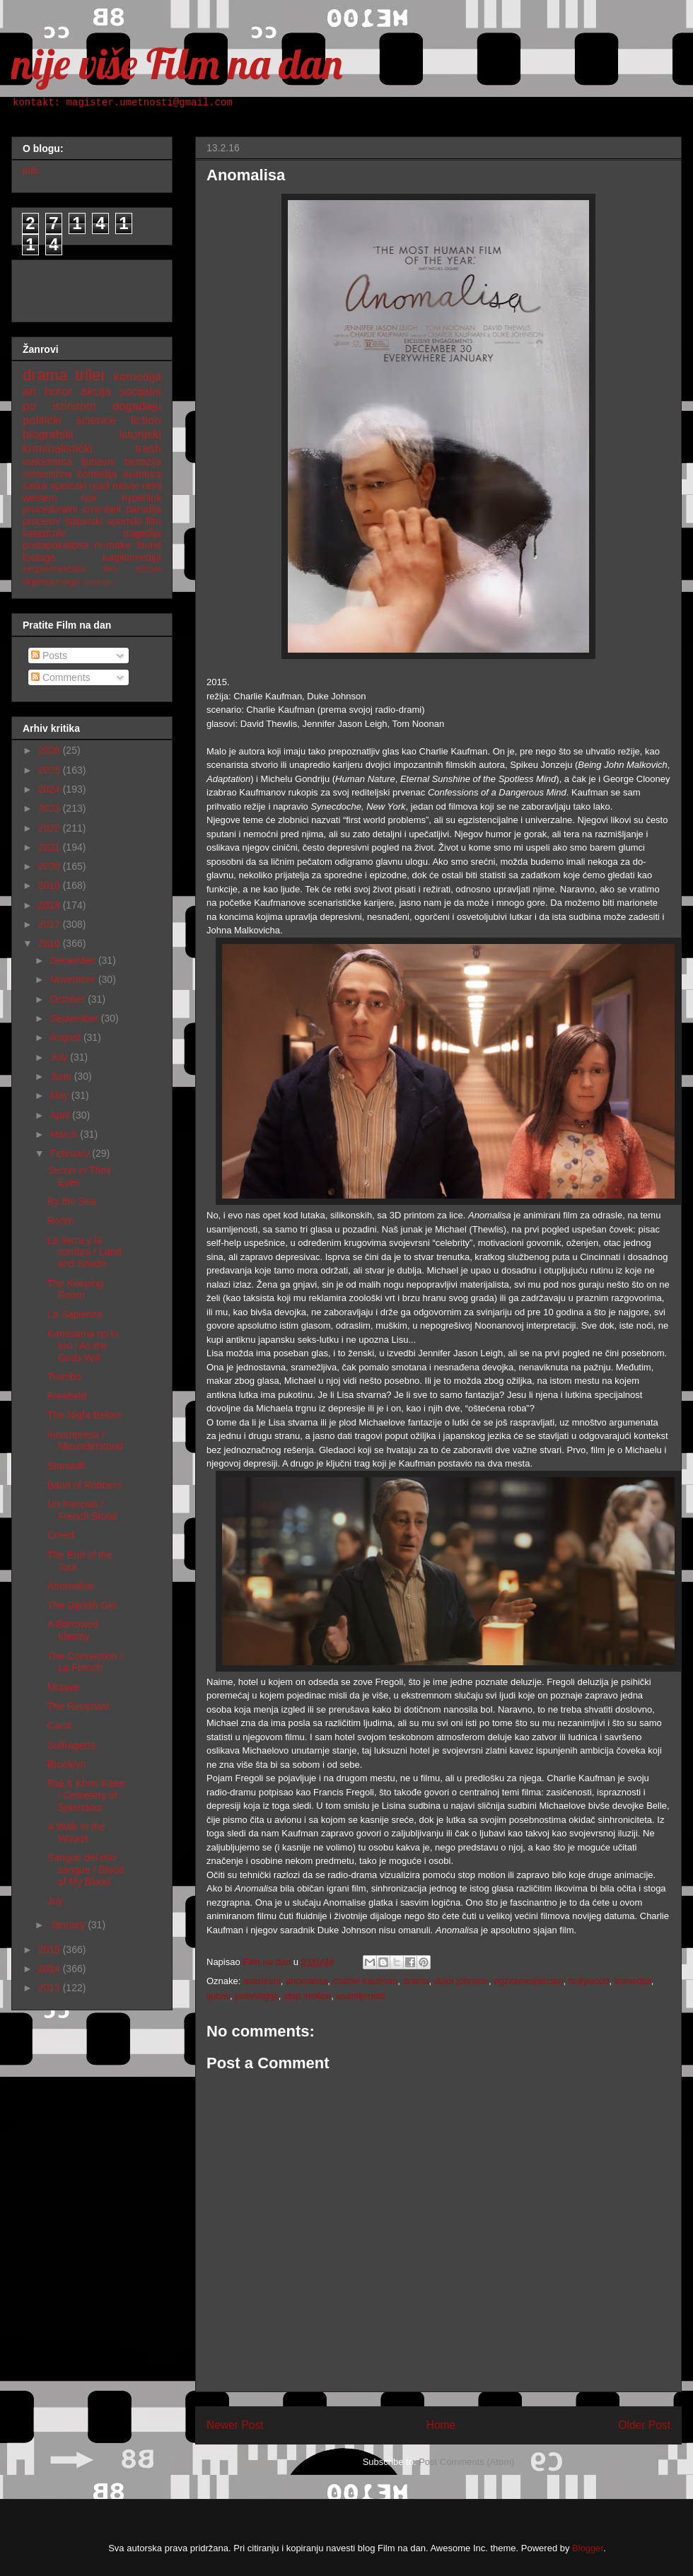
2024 (50, 789)
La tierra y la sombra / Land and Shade (84, 1252)
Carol (59, 1725)
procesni (41, 521)
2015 (50, 1949)
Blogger (587, 2548)
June (62, 1076)
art (30, 391)
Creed (60, 1535)
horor (58, 391)
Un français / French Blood (82, 1510)
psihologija (256, 1996)
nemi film (99, 582)
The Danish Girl (81, 1605)
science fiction (118, 420)
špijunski (83, 521)
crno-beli (102, 509)
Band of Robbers (84, 1485)
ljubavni (98, 461)
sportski (124, 521)
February (71, 1153)
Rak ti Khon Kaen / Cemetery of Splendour (85, 1795)
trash (148, 448)
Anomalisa (70, 1586)
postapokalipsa (55, 545)
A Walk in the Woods (76, 1832)
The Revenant (78, 1706)
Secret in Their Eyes (79, 1176)
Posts (49, 655)
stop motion (307, 1996)
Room (60, 1220)
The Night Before (84, 1415)
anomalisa (306, 1981)
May (60, 1095)
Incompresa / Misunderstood (85, 1440)
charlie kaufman (365, 1981)
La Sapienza (75, 1314)
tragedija (142, 533)
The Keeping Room (75, 1289)
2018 (50, 905)
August (66, 1037)
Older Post (644, 2425)
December (74, 960)
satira (35, 485)
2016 (50, 943)
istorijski (140, 434)
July (60, 1057)
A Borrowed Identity (72, 1630)
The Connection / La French (85, 1662)
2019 (50, 885)
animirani (262, 1981)
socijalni (140, 391)
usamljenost (360, 1996)
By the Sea (71, 1201)
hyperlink (141, 497)
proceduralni (50, 509)
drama (416, 1981)
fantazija (142, 461)
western (40, 497)
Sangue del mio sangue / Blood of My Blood (85, 1869)
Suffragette (71, 1745)
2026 (50, 750)
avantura (142, 473)
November (74, 979)
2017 (50, 924)
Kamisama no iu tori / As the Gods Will (82, 1345)
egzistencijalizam (528, 1981)
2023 (50, 808)
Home (441, 2425)
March (65, 1134)
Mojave (63, 1687)
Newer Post (235, 2425)
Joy (55, 1900)
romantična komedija (70, 473)
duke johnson (461, 1981)
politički (42, 420)
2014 (50, 1968)
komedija (633, 1981)
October (69, 999)
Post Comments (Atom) (466, 2461)
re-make (113, 545)
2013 (50, 1987)
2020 (50, 866)
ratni (151, 485)
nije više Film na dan (176, 63)
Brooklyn (66, 1764)
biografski (48, 434)
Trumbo (64, 1376)
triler (90, 375)
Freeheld (66, 1395)
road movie (114, 485)
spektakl (68, 485)
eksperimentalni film (70, 569)
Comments (61, 677)
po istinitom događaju (92, 406)
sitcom (148, 569)
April (61, 1115)
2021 (50, 847)
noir (89, 497)
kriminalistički (58, 448)
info (31, 170)
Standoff (65, 1465)
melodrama (47, 461)
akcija (96, 391)
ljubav (218, 1996)
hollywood (589, 1981)
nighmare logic (52, 582)
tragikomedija (132, 557)
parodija (143, 509)
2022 (50, 828)
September (75, 1018)
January (69, 1924)
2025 (50, 770)
